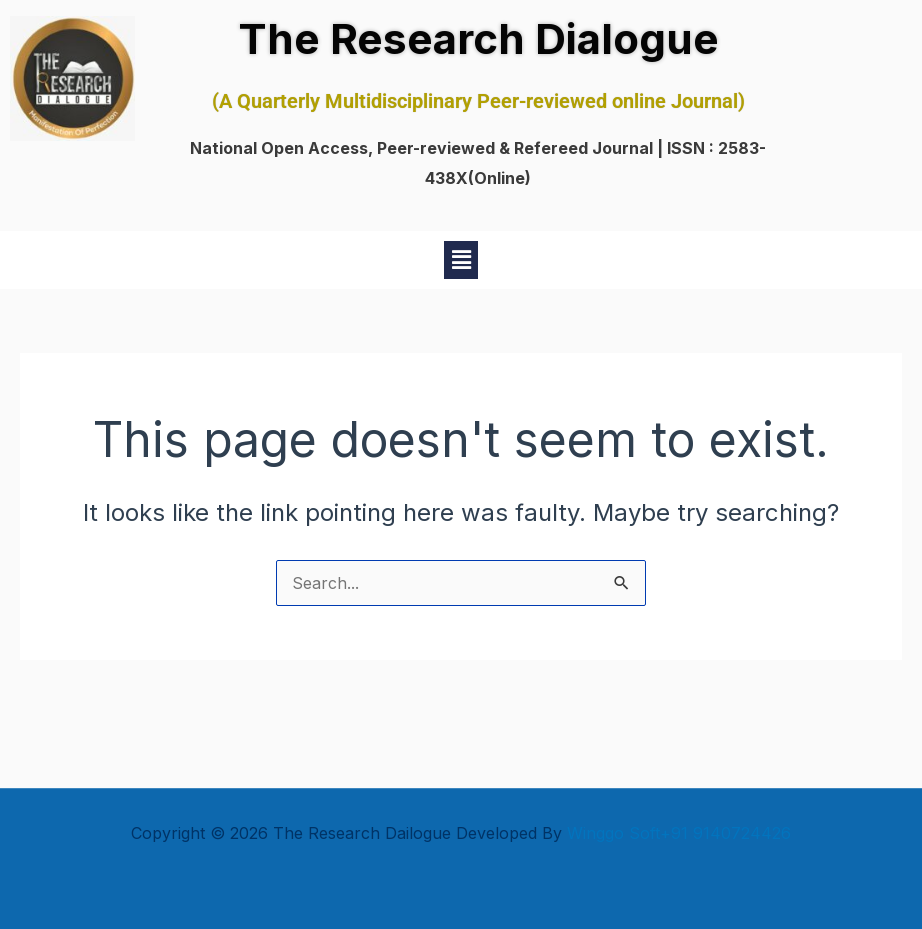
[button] (461, 259)
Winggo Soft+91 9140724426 (679, 833)
